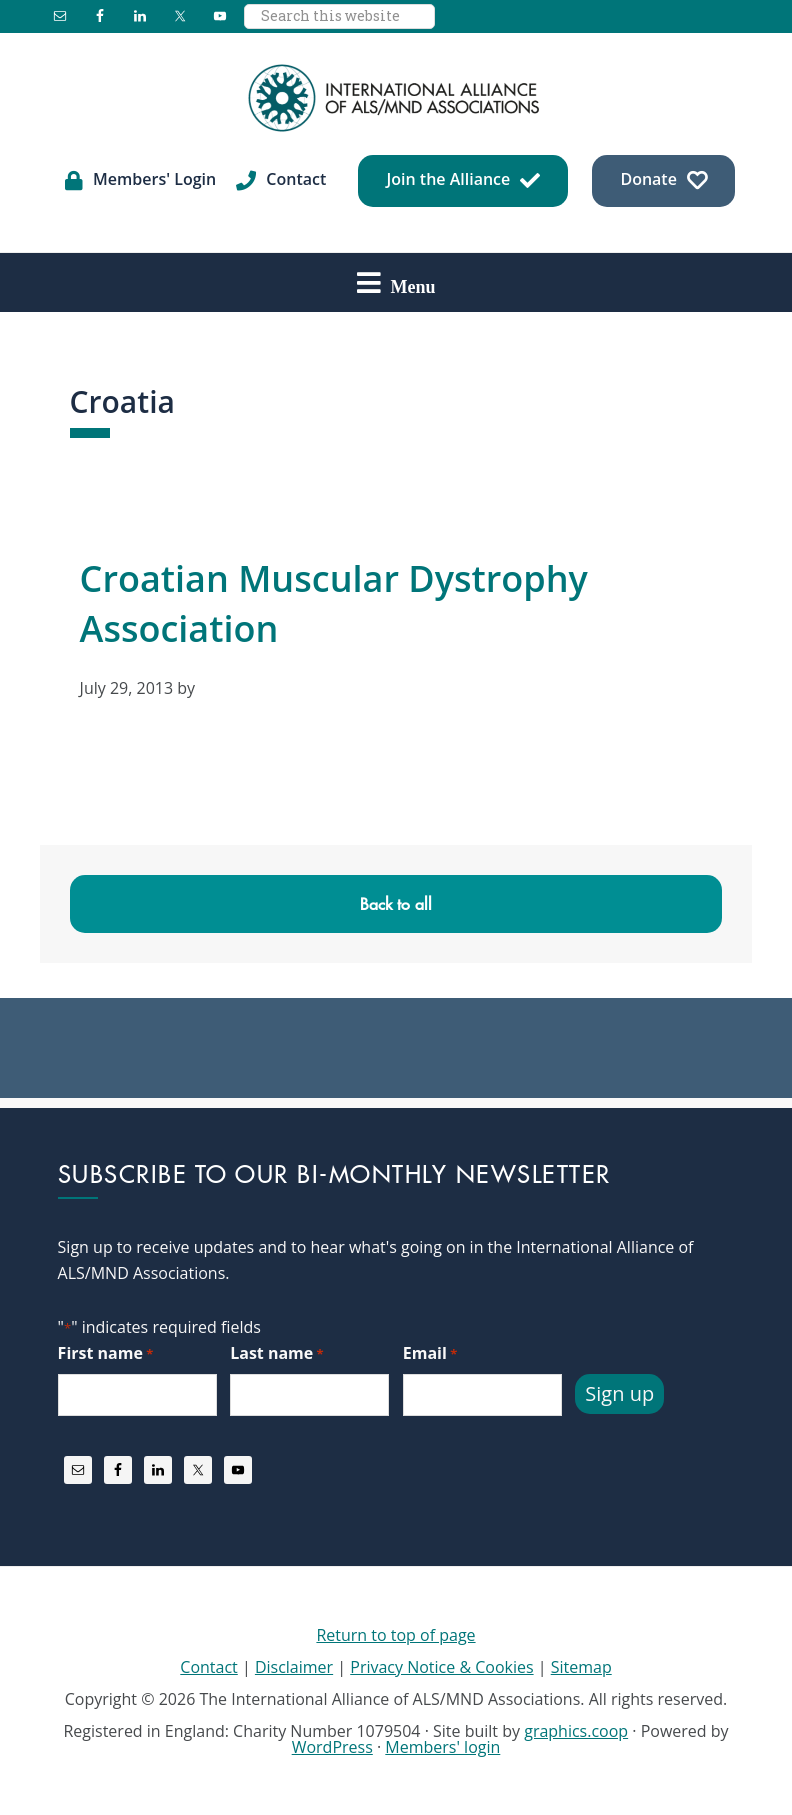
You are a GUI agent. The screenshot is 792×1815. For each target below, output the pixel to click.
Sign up (619, 1393)
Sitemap (581, 1667)
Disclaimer (294, 1667)
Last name (276, 1353)
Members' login (442, 1747)
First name (106, 1353)
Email (430, 1353)
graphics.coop (576, 1731)
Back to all (396, 904)
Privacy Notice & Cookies (441, 1667)
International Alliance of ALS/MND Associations (396, 98)
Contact (208, 1667)
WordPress (332, 1747)
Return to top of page (395, 1635)
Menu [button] (413, 286)
